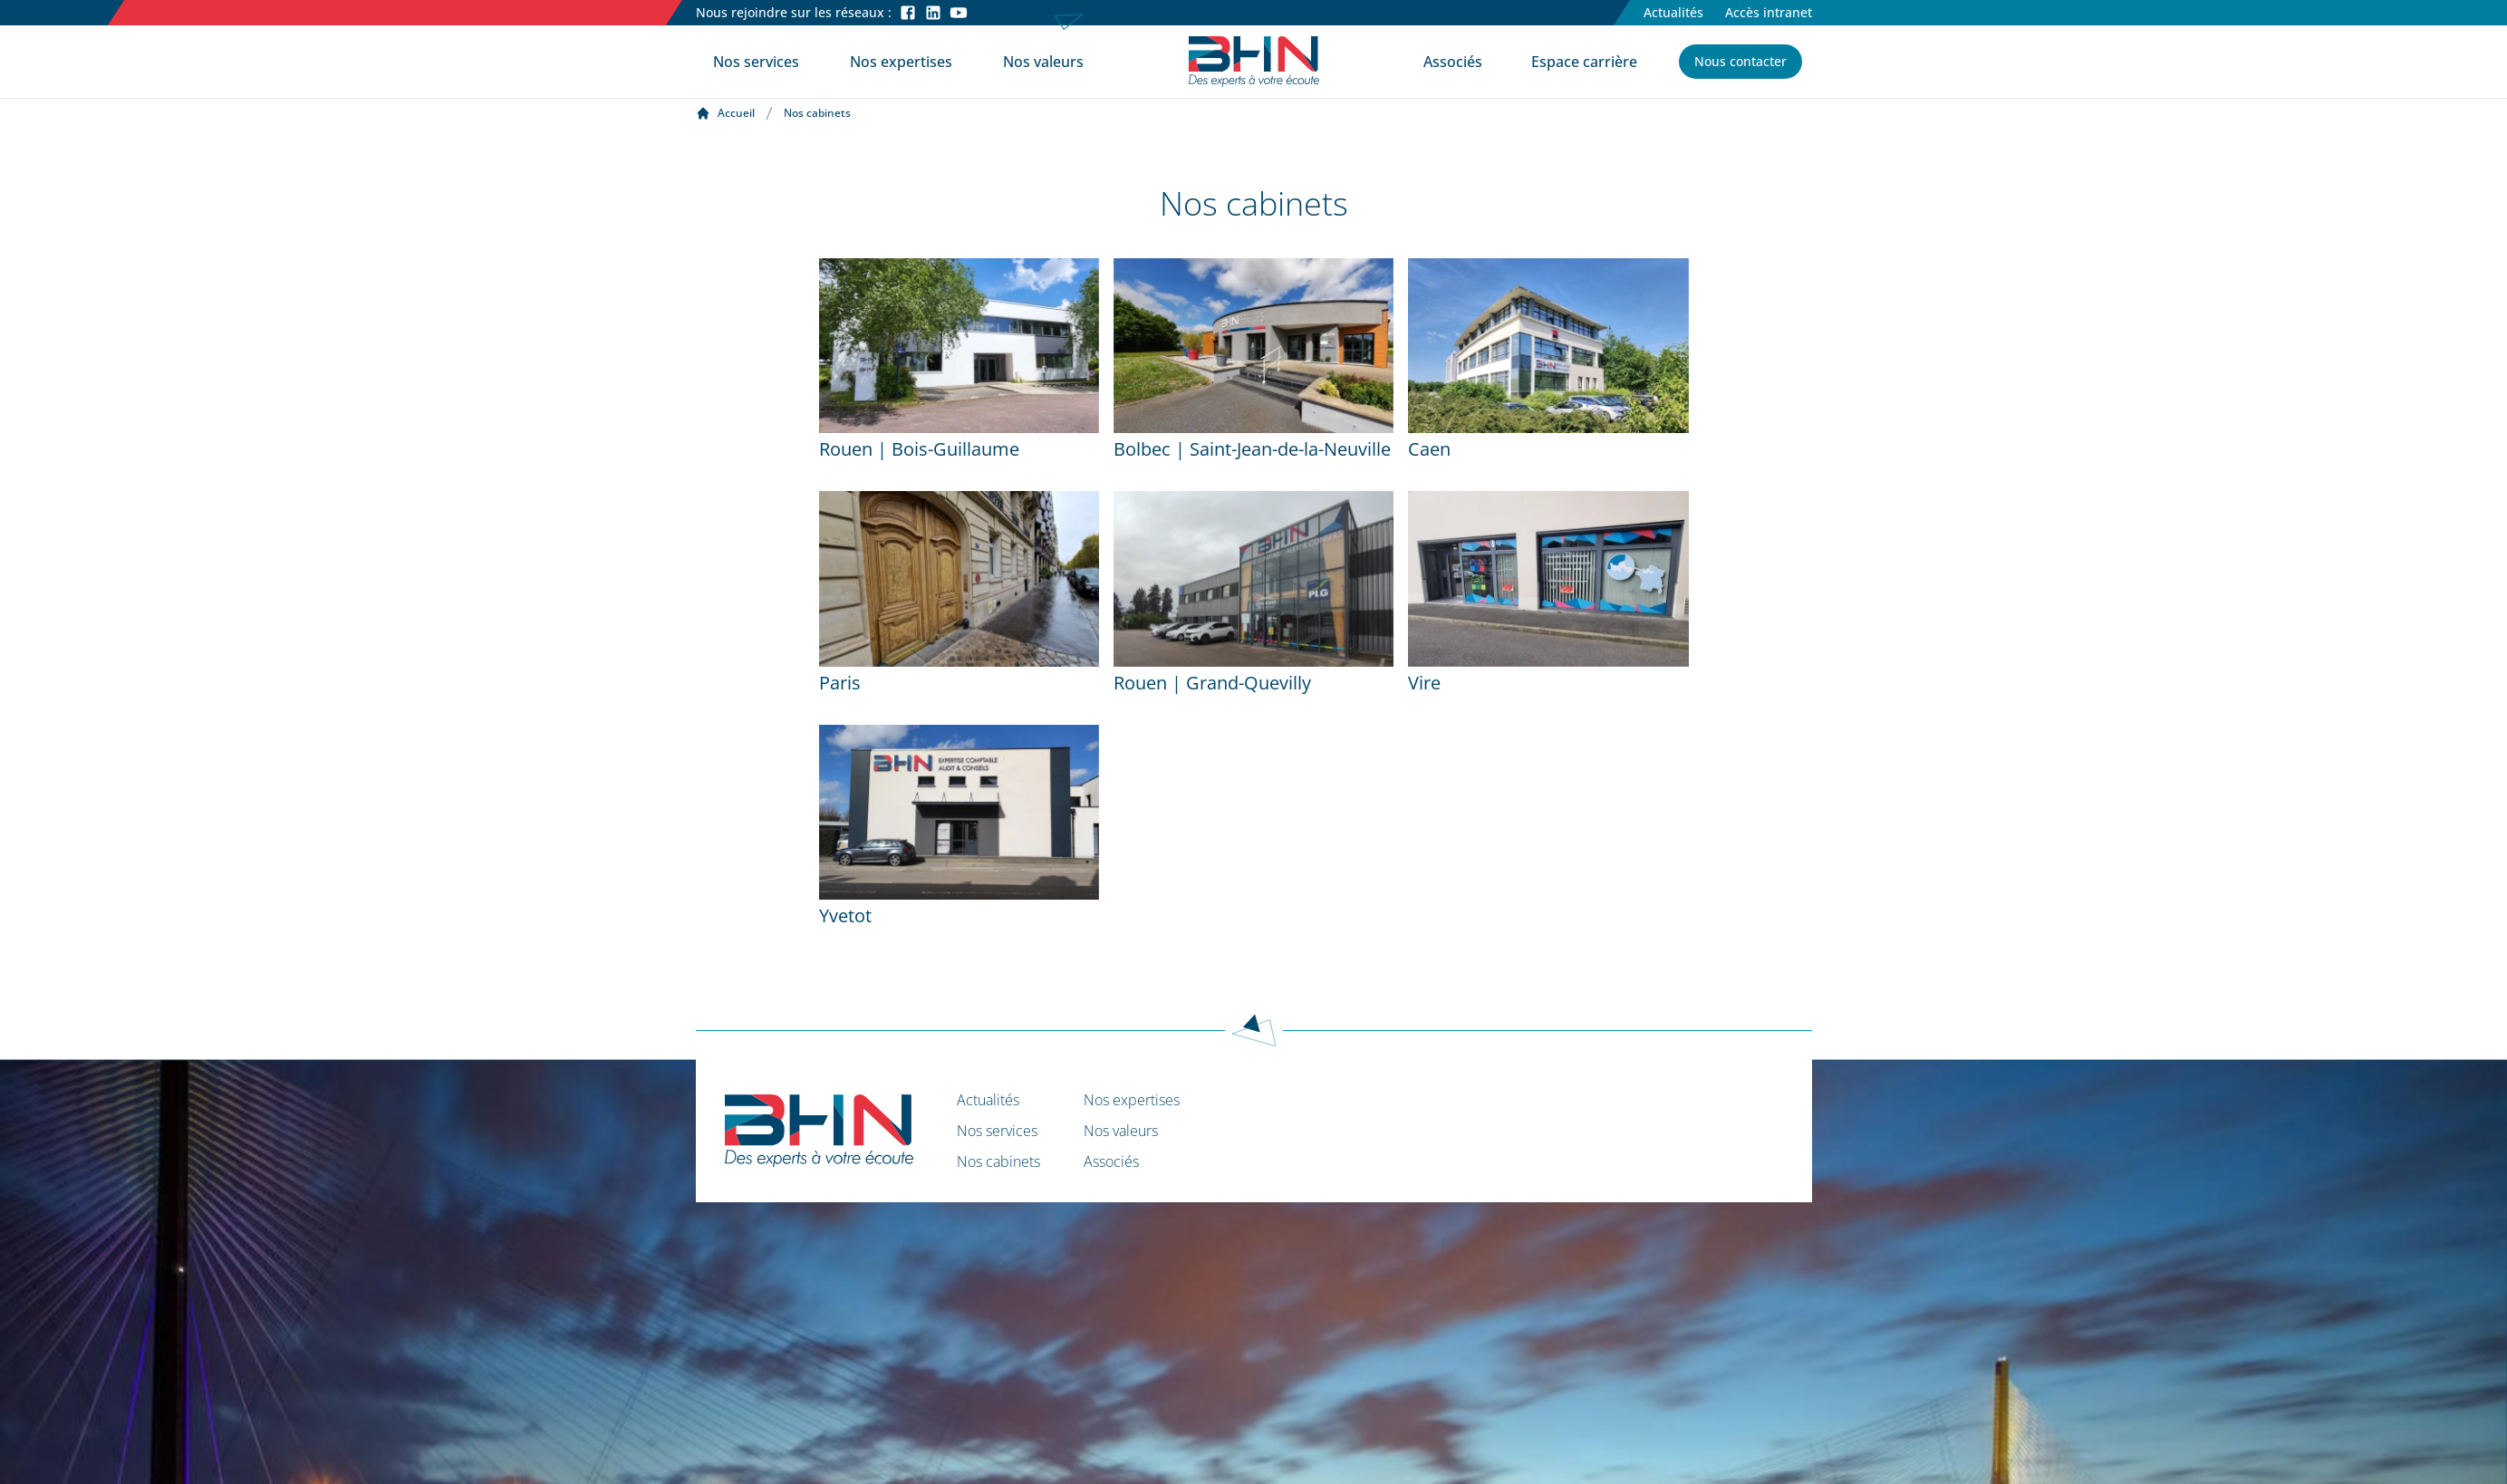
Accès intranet (1768, 12)
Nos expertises (901, 62)
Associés (1452, 62)
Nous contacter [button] (1740, 61)
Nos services (756, 62)
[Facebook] (908, 13)
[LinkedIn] (933, 13)
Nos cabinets (998, 1161)
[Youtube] (959, 13)
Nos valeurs (1043, 62)
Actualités (1673, 12)
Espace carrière (1584, 62)
